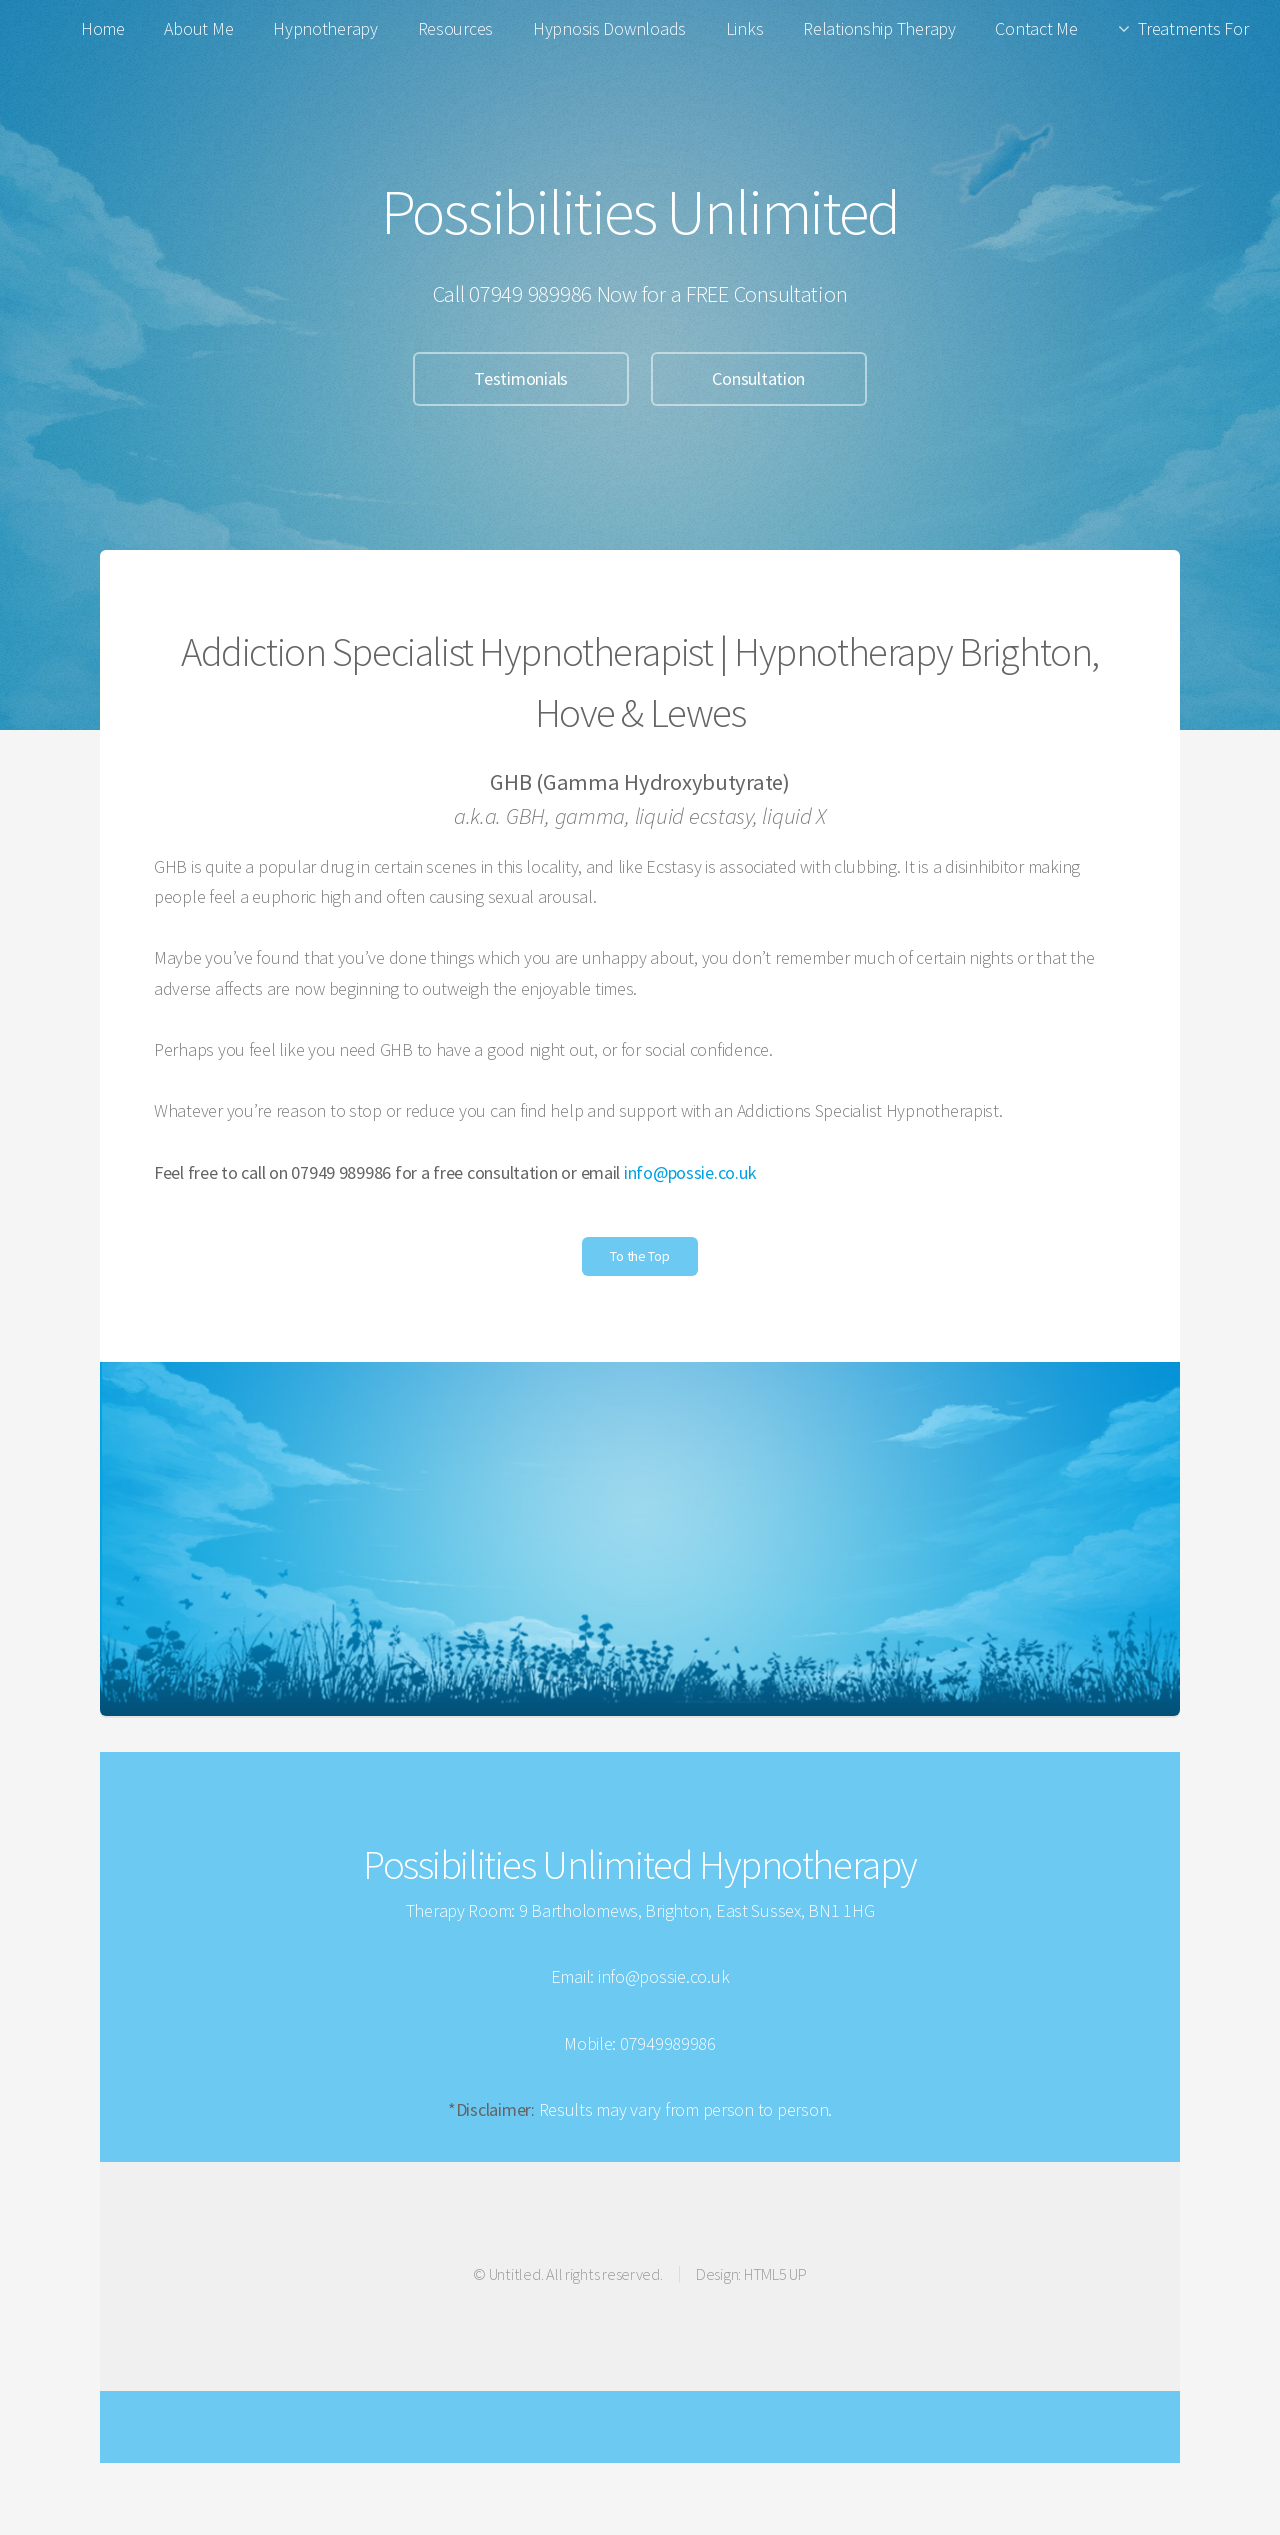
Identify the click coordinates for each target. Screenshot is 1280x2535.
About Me (198, 28)
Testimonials (521, 378)
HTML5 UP (775, 2274)
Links (745, 28)
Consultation (758, 378)
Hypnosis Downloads (609, 28)
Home (103, 28)
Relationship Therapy (879, 28)
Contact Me (1036, 28)
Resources (456, 28)
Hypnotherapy (325, 28)
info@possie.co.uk (690, 1172)
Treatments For (1193, 28)
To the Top (639, 1256)
